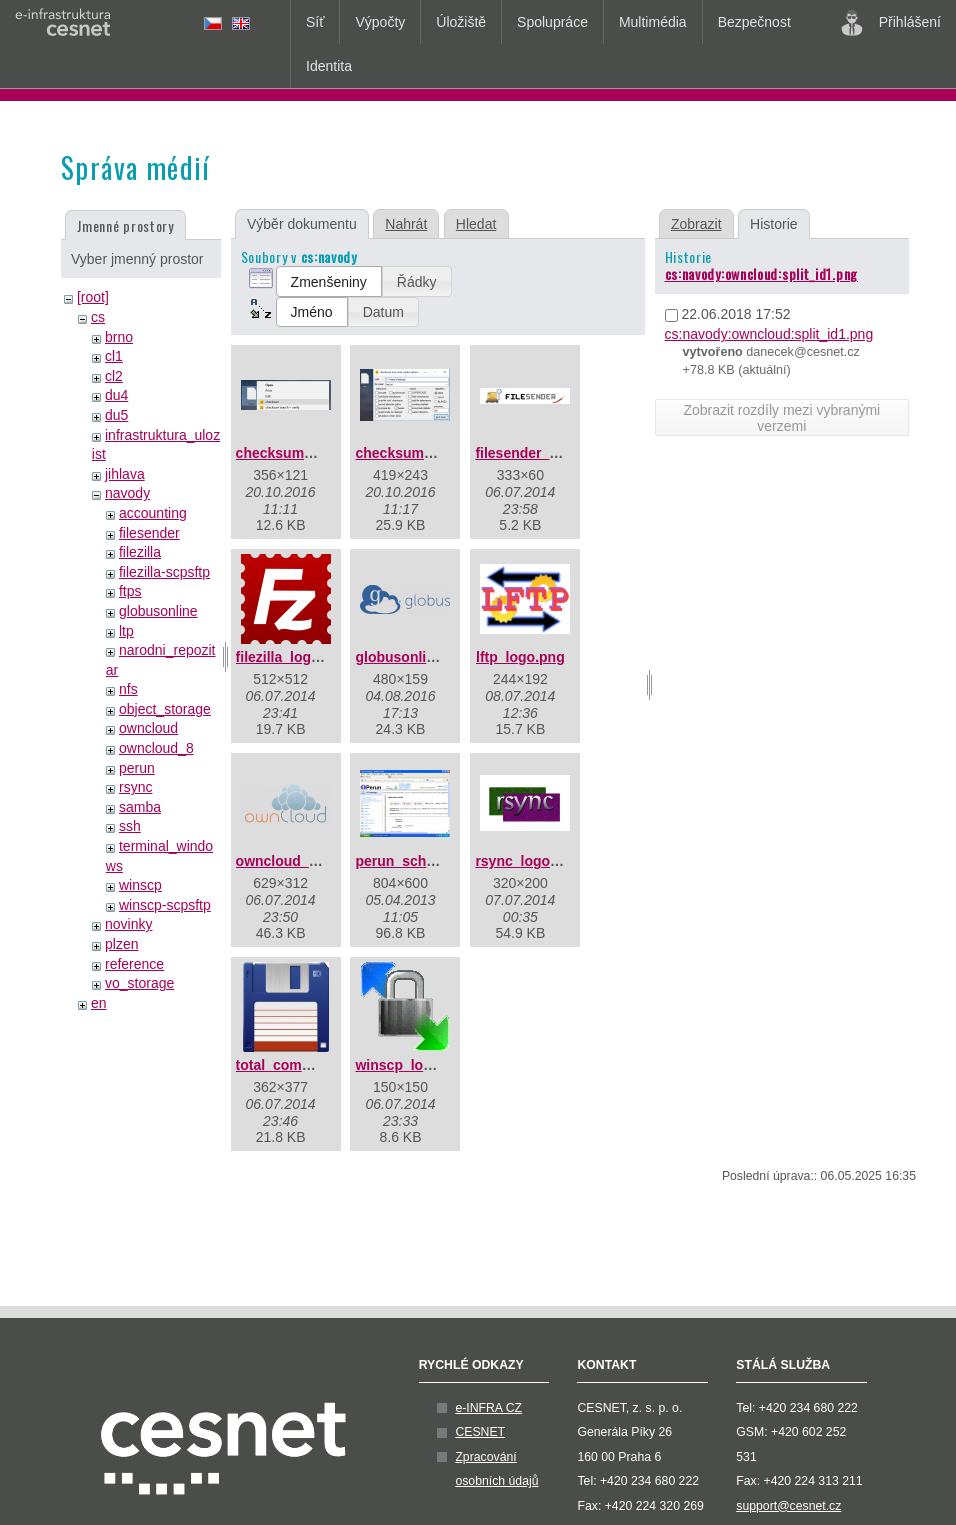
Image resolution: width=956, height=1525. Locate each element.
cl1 (114, 356)
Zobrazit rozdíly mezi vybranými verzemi (781, 418)
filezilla (140, 552)
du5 (116, 415)
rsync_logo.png (527, 861)
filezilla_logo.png (293, 657)
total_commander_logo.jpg (325, 1065)
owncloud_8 (156, 748)
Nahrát (406, 224)
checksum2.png (408, 453)
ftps (130, 591)
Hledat (476, 224)
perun (137, 768)
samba (140, 807)
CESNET (480, 1432)
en (99, 1003)
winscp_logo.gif (408, 1065)
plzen (121, 944)
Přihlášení (891, 23)
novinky (128, 924)
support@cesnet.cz (788, 1506)
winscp (140, 885)
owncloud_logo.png (302, 861)
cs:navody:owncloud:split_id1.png (761, 273)
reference (134, 964)
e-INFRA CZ (488, 1408)
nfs (128, 689)
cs (98, 317)
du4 (116, 395)
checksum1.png (289, 453)
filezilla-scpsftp (164, 572)
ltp (126, 631)
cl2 (114, 376)
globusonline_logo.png (432, 657)
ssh (130, 826)
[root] (93, 297)
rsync (135, 787)
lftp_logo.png (520, 657)
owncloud (148, 728)
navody (127, 493)
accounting (153, 513)
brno (119, 337)
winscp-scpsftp (165, 905)
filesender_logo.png (541, 453)
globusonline (158, 611)
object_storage (165, 709)
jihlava (125, 474)
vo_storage (139, 983)
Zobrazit (696, 224)
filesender (149, 533)
